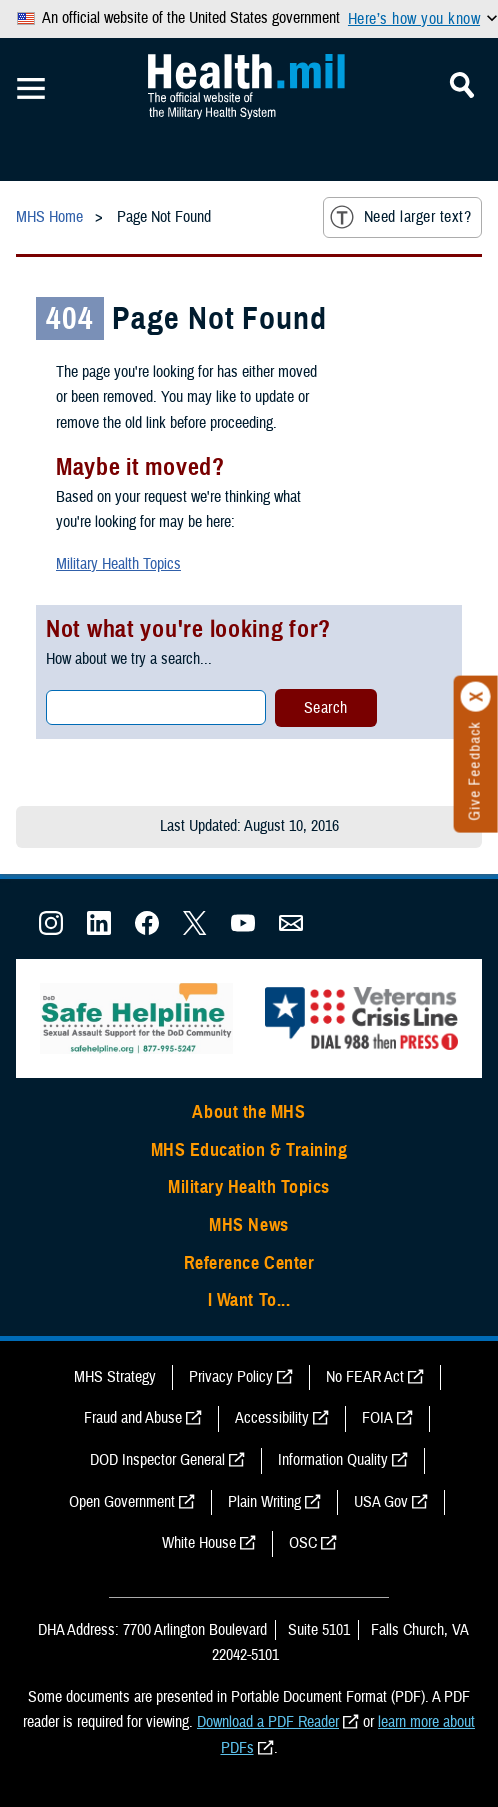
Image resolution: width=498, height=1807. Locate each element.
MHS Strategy (115, 1377)
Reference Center (249, 1263)
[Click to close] (476, 697)
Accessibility (272, 1418)
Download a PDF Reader (268, 1722)
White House (199, 1543)
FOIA (377, 1418)
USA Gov (381, 1502)
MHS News (248, 1225)
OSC (303, 1543)
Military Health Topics (118, 564)
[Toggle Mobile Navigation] (31, 89)
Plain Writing (264, 1502)
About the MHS (248, 1112)
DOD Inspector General (157, 1460)
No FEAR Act (365, 1377)
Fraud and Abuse (133, 1418)
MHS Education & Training (249, 1150)
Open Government (122, 1502)
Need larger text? (400, 217)
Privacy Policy (231, 1377)
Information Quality (333, 1460)
